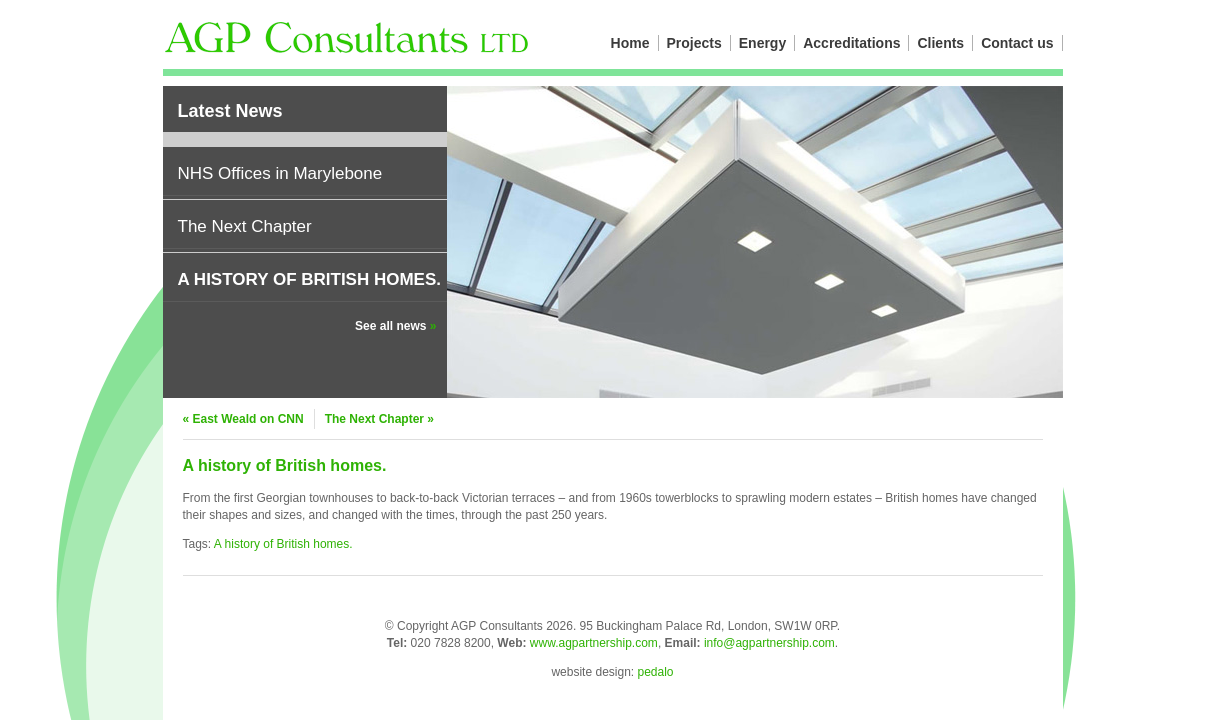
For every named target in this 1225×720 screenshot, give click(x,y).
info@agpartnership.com (769, 643)
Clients (940, 43)
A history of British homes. (310, 279)
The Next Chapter (245, 226)
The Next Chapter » (379, 419)
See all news (395, 326)
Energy (762, 43)
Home (630, 43)
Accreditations (851, 43)
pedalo (656, 672)
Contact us (1017, 43)
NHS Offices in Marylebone (280, 173)
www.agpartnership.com (594, 643)
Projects (694, 43)
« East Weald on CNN (243, 419)
